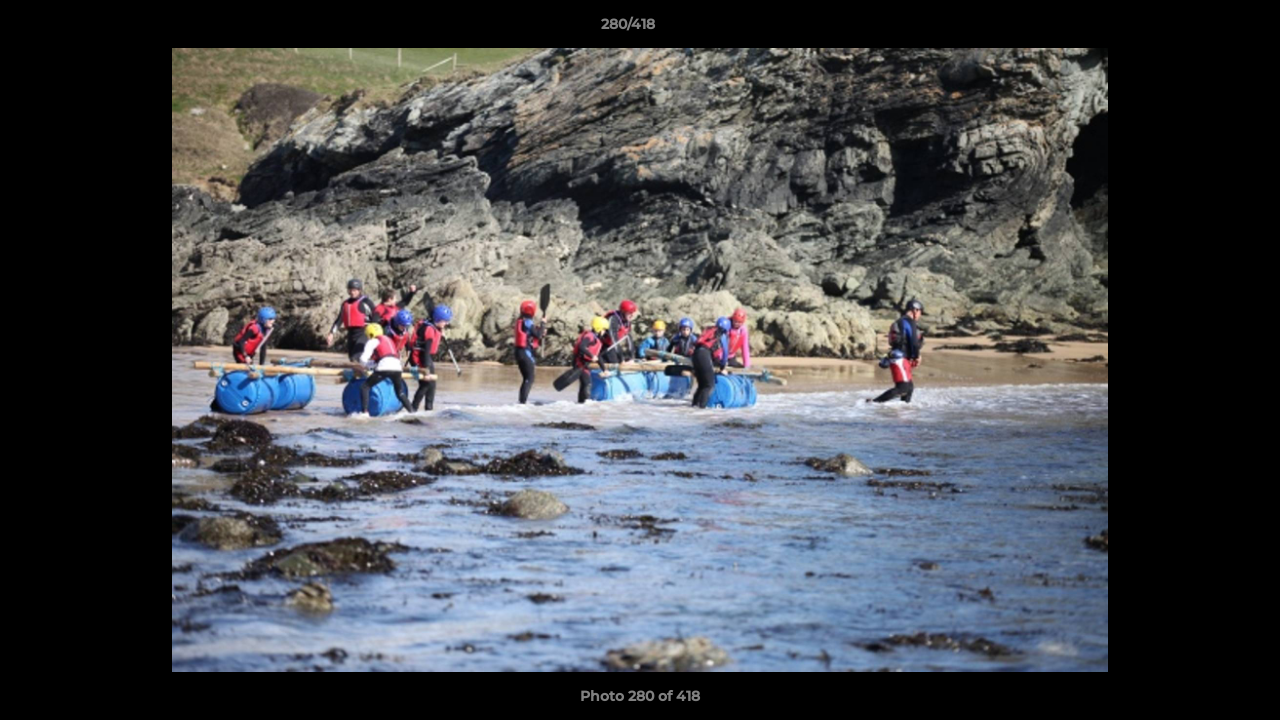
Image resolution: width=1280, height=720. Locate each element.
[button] (1196, 29)
